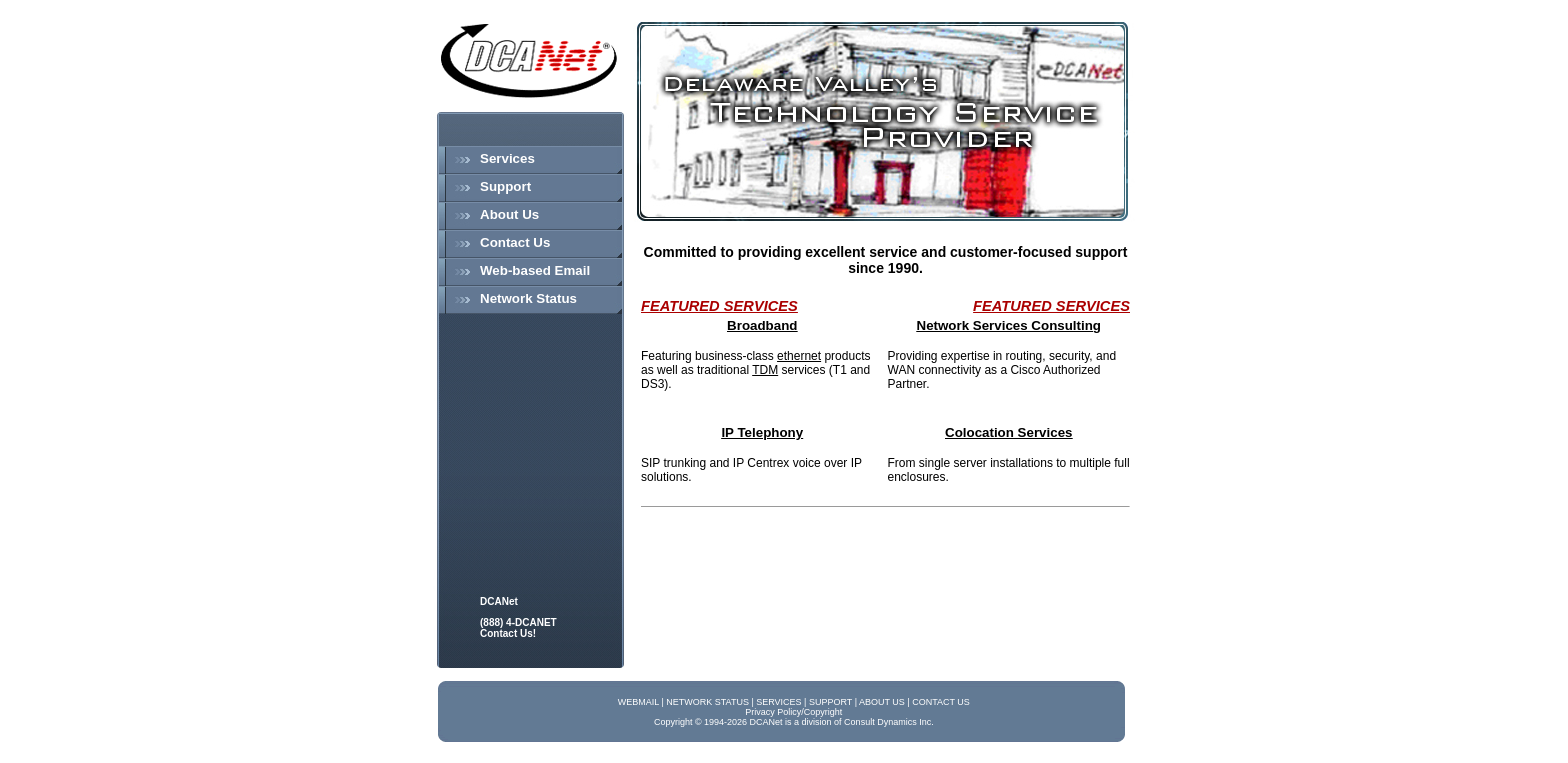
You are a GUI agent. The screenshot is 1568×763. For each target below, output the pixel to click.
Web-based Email (535, 270)
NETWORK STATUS (707, 702)
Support (505, 186)
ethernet (799, 356)
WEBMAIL (638, 702)
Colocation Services (1008, 432)
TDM (765, 370)
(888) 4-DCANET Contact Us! (518, 628)
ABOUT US (882, 702)
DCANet (499, 601)
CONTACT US (941, 702)
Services (507, 158)
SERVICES (778, 702)
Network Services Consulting (1009, 325)
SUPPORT (830, 702)
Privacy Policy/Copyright (793, 712)
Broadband (762, 325)
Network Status (528, 298)
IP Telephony (762, 432)
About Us (509, 214)
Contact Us (515, 242)
